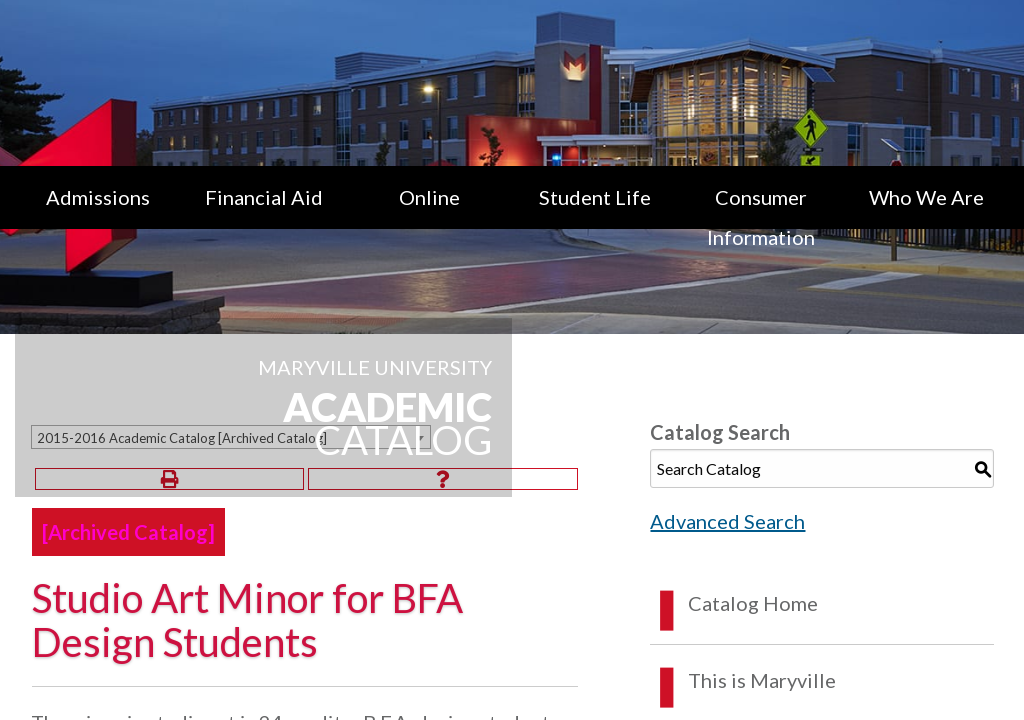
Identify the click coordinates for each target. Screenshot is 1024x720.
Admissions (98, 197)
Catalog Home (753, 603)
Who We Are (926, 197)
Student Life (595, 197)
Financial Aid (264, 197)
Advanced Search (727, 521)
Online (429, 197)
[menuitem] (98, 217)
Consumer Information (761, 217)
